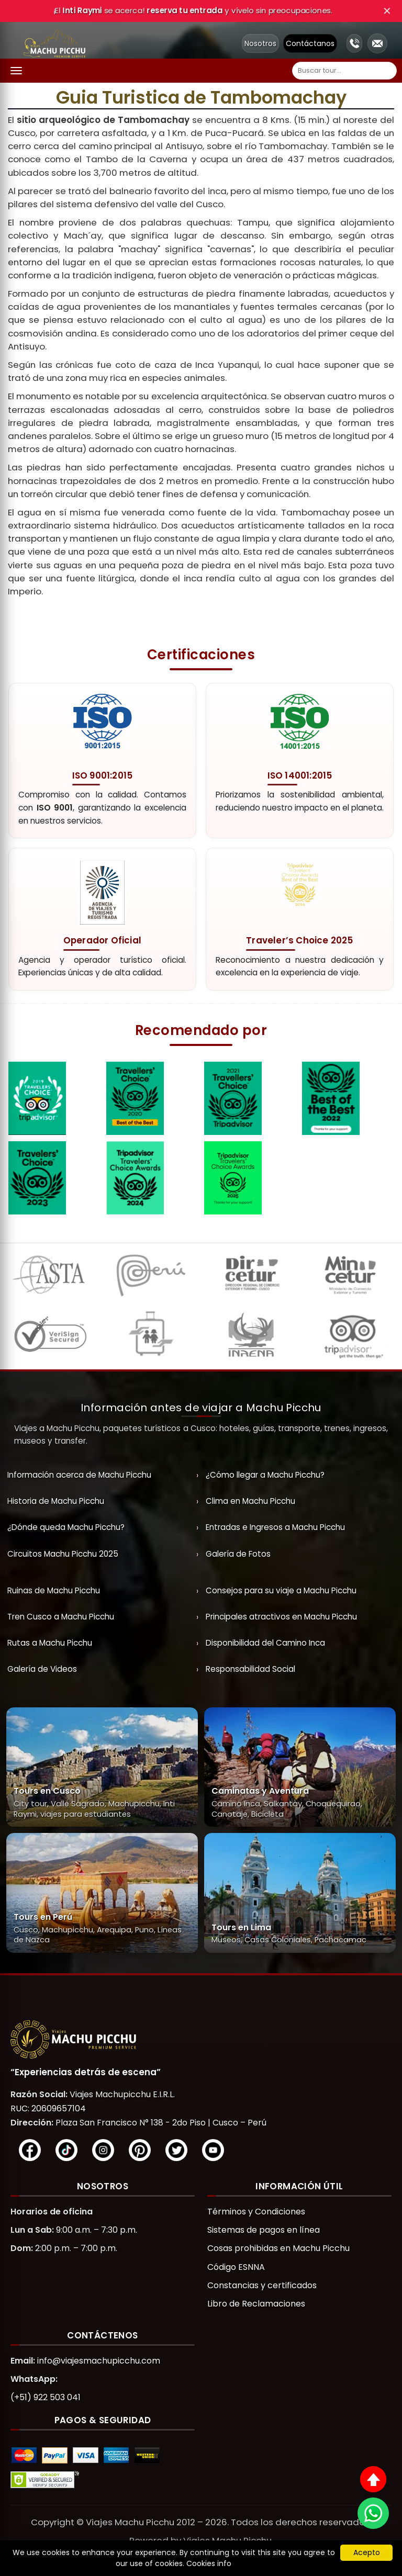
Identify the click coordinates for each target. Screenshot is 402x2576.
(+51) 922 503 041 (45, 2397)
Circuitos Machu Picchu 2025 (62, 1553)
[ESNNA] (150, 1337)
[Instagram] (103, 2150)
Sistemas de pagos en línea (263, 2230)
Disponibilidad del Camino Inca (265, 1642)
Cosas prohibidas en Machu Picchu (278, 2248)
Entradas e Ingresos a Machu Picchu (275, 1527)
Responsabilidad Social (250, 1668)
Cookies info (208, 2563)
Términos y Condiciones (256, 2212)
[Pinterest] (140, 2150)
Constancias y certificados (262, 2285)
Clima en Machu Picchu (250, 1500)
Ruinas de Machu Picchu (53, 1590)
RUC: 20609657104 (48, 2108)
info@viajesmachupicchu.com (98, 2361)
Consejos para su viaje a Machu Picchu (281, 1590)
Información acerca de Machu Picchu (79, 1474)
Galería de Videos (42, 1668)
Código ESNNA (236, 2267)
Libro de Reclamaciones (256, 2304)
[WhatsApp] (373, 2513)
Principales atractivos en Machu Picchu (281, 1616)
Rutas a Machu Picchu (49, 1642)
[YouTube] (213, 2150)
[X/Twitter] (176, 2150)
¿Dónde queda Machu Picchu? (66, 1527)
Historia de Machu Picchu (55, 1500)
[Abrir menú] (16, 70)
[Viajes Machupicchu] (201, 2039)
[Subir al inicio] (373, 2479)
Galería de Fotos (238, 1553)
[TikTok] (66, 2150)
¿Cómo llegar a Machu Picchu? (265, 1474)
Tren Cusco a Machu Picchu (60, 1616)
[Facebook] (30, 2150)
